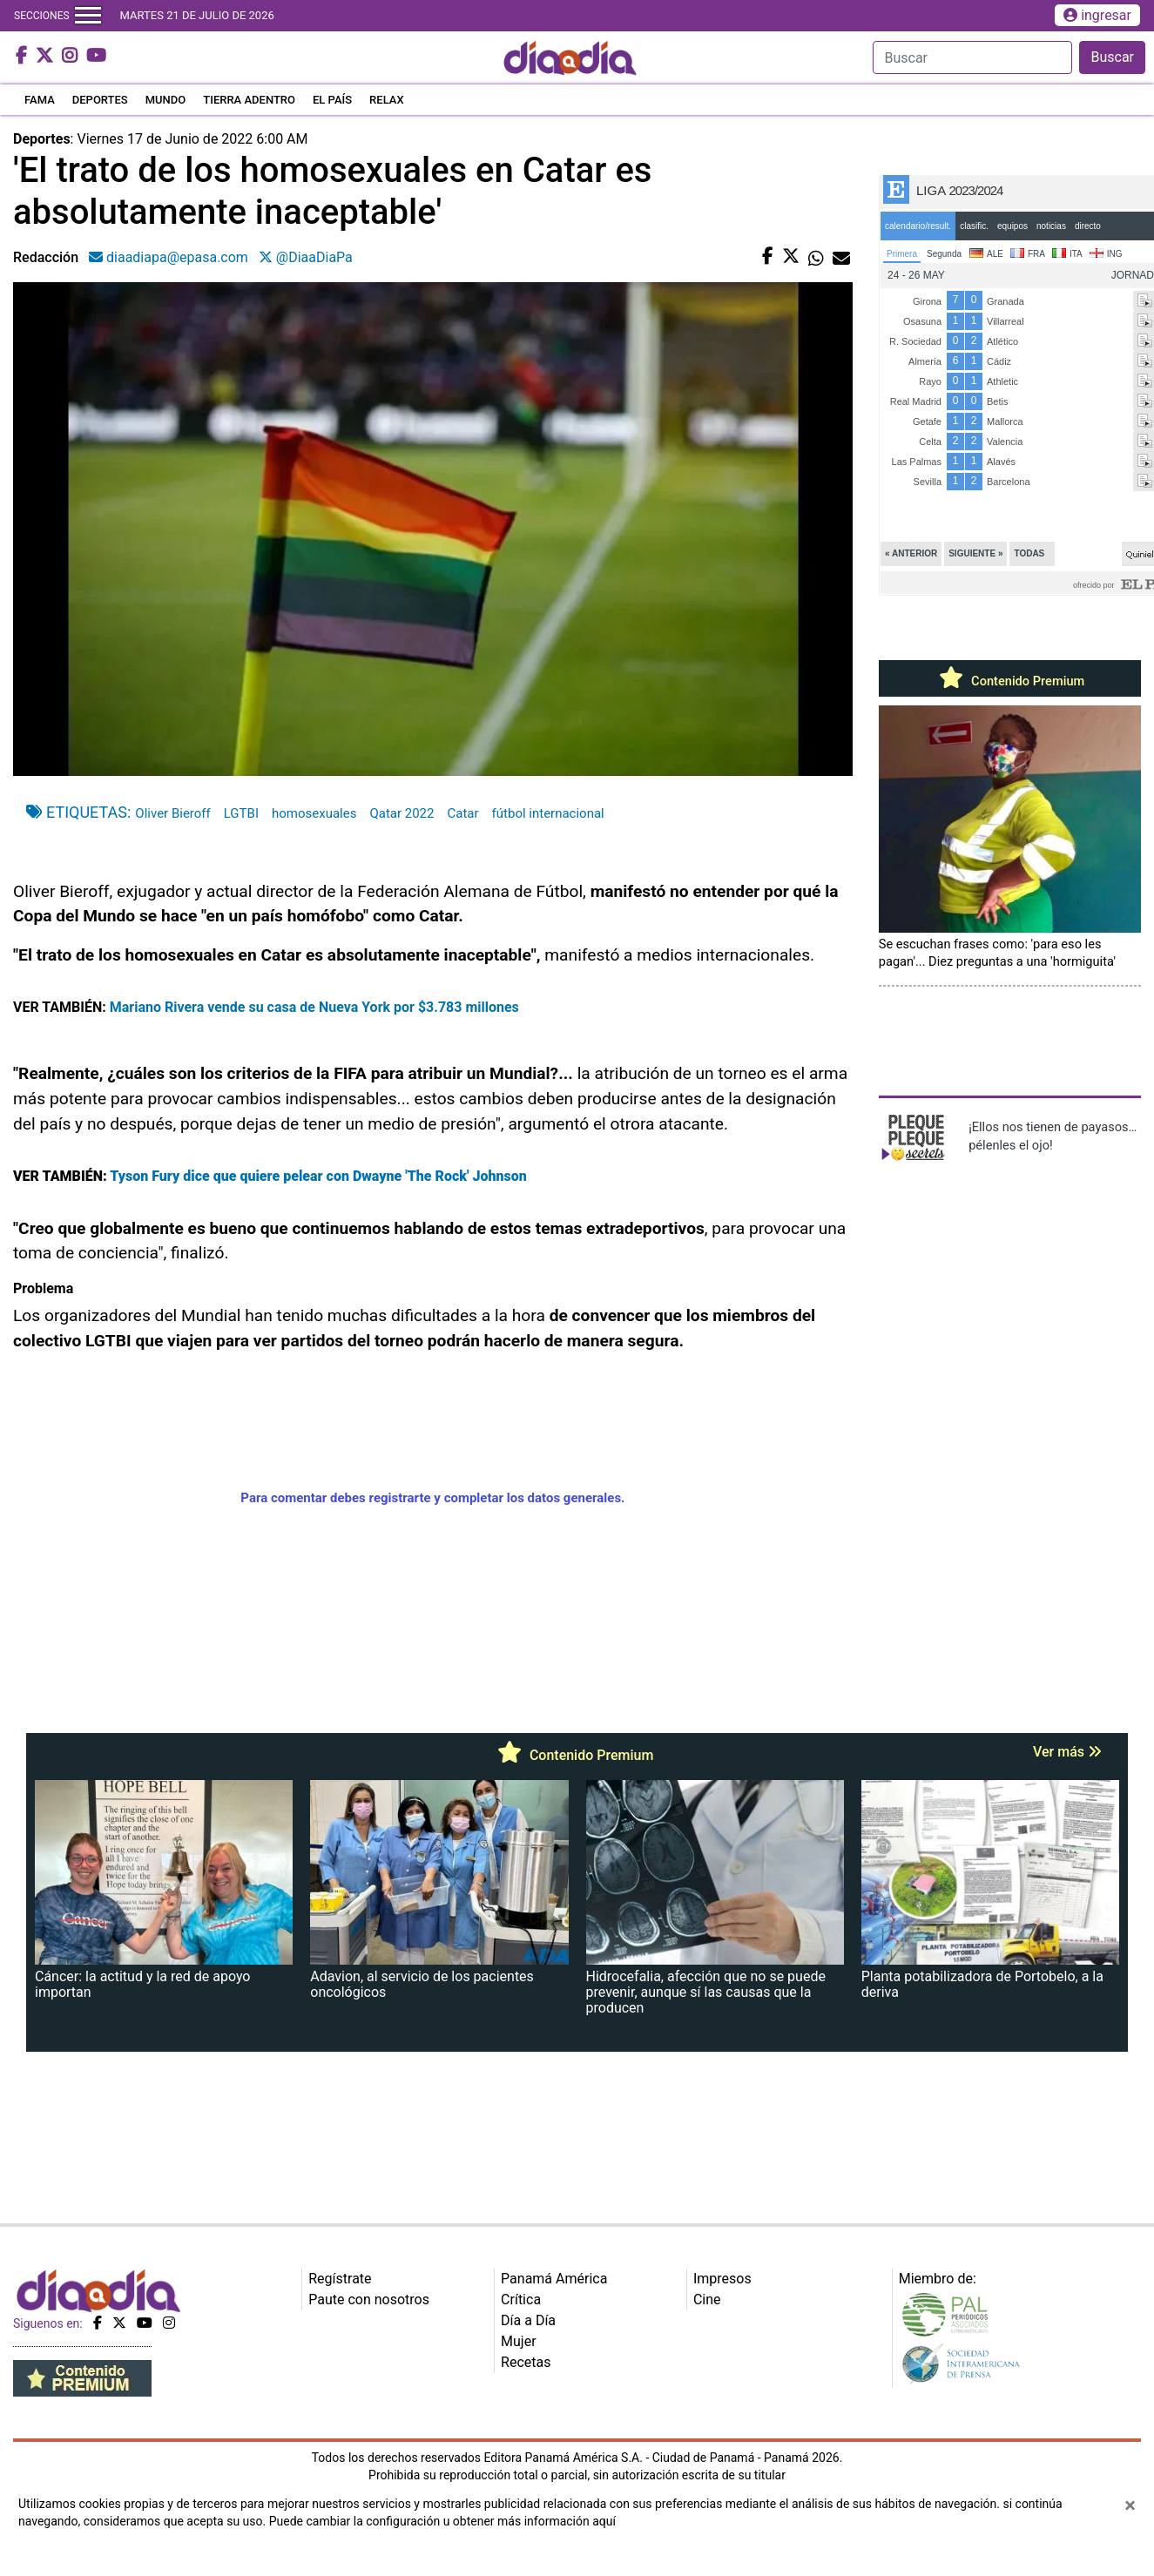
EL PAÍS (332, 99)
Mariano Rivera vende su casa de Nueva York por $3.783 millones (314, 1007)
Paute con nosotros (368, 2299)
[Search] (972, 57)
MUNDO (165, 99)
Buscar (1112, 57)
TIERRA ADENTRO (249, 99)
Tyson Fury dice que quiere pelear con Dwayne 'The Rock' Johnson (317, 1176)
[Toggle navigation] (88, 15)
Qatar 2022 (401, 813)
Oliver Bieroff (172, 813)
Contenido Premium (1009, 681)
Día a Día (528, 2320)
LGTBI (241, 813)
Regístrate (339, 2278)
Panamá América (554, 2278)
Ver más (1067, 1751)
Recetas (525, 2362)
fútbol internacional (548, 813)
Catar (462, 813)
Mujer (519, 2341)
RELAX (386, 99)
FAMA (39, 99)
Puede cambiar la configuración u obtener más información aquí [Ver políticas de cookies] (442, 2521)
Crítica (521, 2299)
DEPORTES (100, 99)
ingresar (1097, 15)
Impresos (722, 2278)
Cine (707, 2299)
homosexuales (314, 813)
